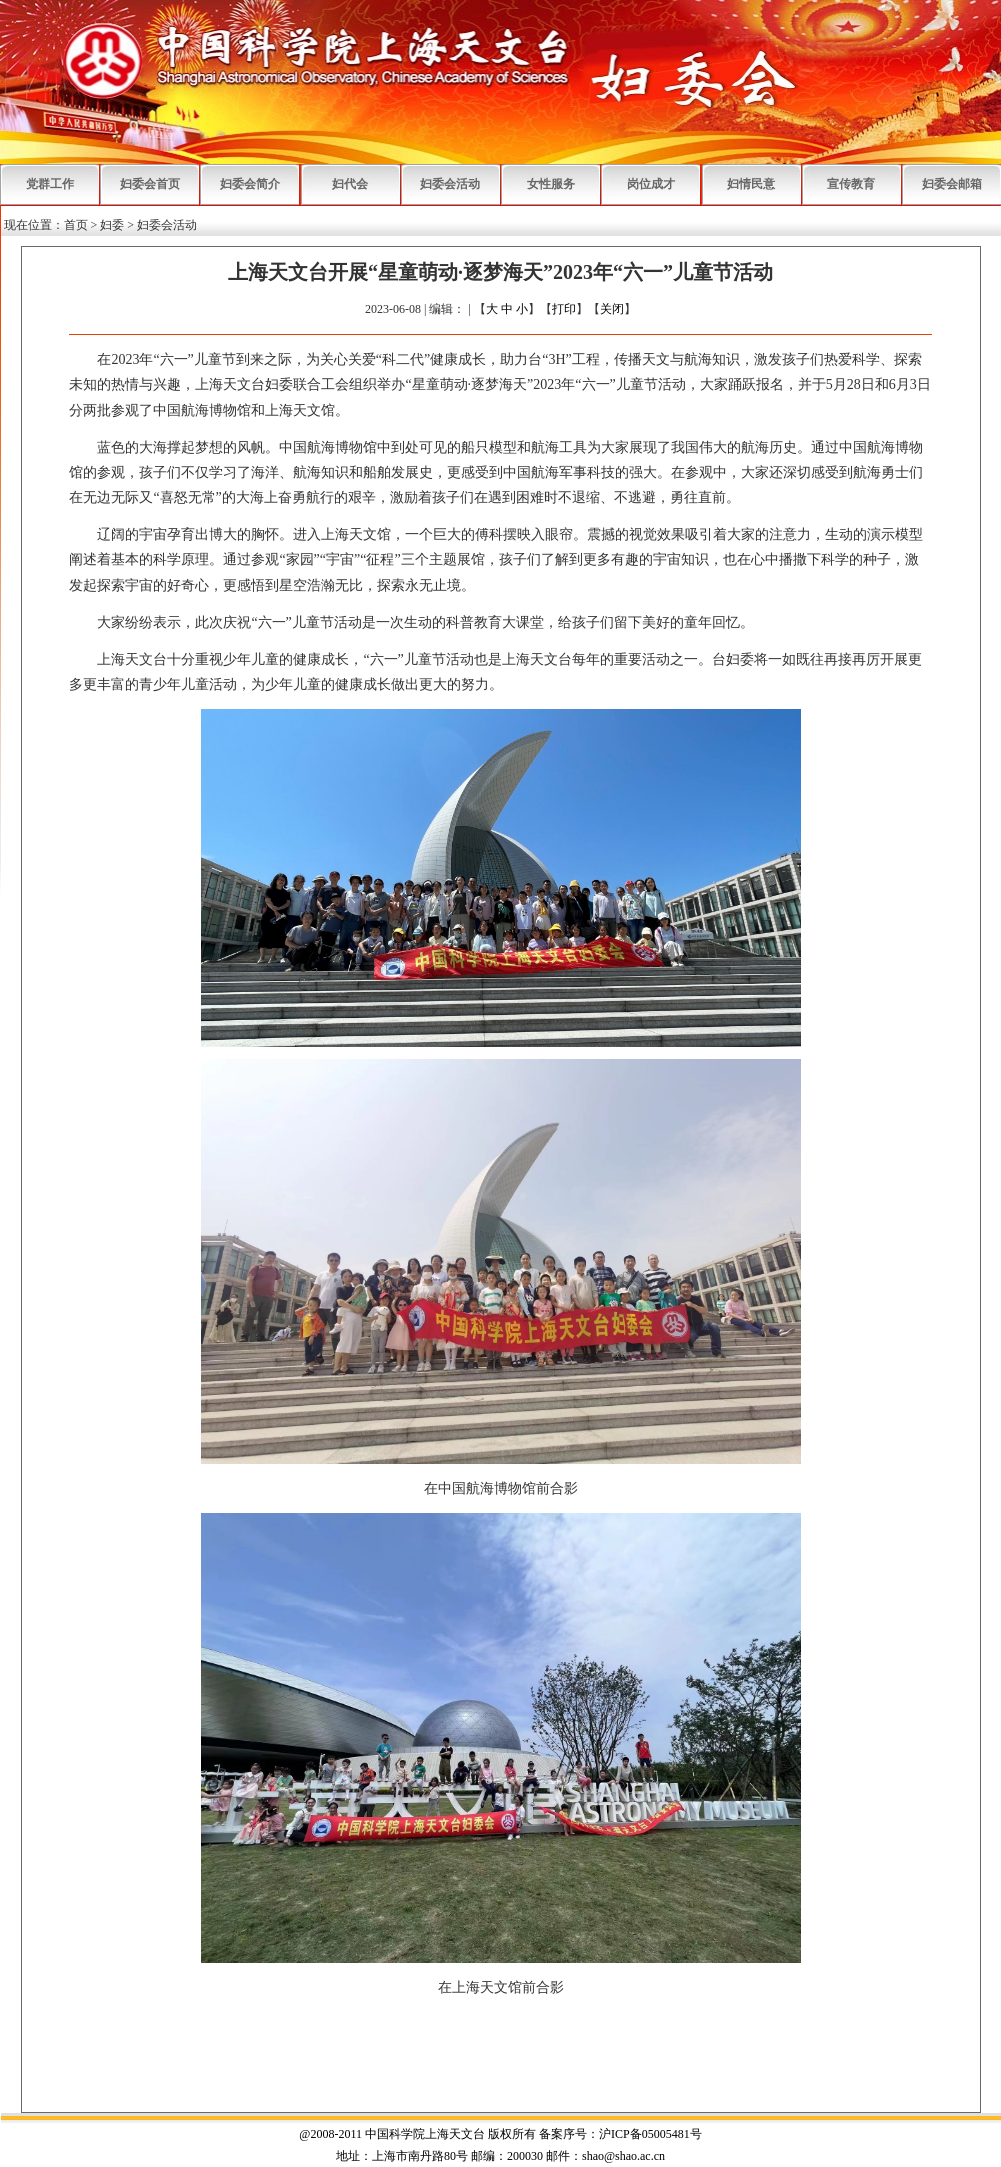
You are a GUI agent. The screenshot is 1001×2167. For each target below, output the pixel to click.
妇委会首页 (150, 184)
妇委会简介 (250, 184)
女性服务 (551, 184)
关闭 (612, 309)
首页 (76, 225)
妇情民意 (751, 184)
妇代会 (350, 184)
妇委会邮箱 (952, 184)
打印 (564, 309)
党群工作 (50, 184)
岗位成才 (651, 184)
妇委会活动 (450, 184)
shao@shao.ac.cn (623, 2156)
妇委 (112, 225)
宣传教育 (851, 184)
